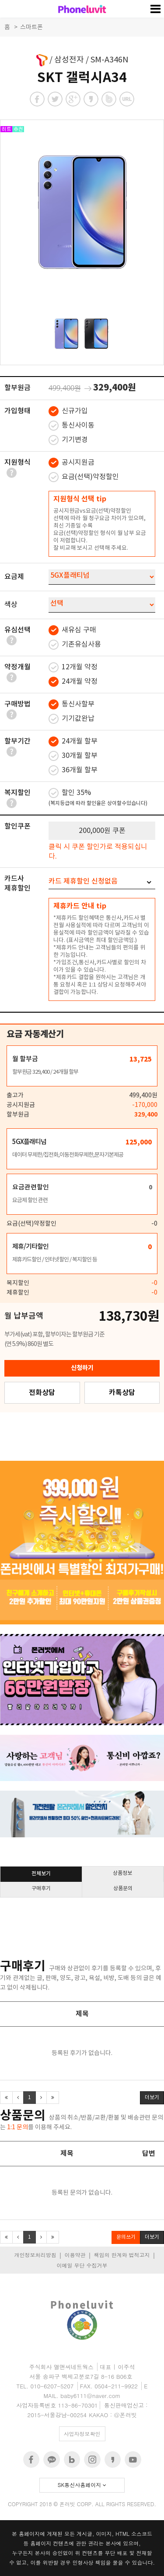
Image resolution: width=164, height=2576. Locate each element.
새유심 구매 (72, 630)
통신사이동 (71, 426)
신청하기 (82, 1368)
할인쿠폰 (17, 826)
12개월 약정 (73, 667)
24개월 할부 (73, 741)
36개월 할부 (73, 770)
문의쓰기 (126, 2237)
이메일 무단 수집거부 (81, 2265)
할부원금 (17, 388)
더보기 (152, 2097)
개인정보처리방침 (35, 2254)
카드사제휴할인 (17, 883)
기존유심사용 (75, 645)
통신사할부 (71, 704)
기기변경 (68, 440)
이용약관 (74, 2254)
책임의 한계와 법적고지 (122, 2254)
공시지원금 (71, 463)
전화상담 (42, 1392)
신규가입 (68, 411)
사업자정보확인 (82, 2433)
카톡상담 (122, 1392)
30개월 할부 (73, 756)
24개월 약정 (73, 682)
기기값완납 (71, 719)
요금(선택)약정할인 (84, 477)
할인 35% (98, 798)
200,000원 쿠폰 (102, 831)
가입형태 (17, 411)
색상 (10, 605)
